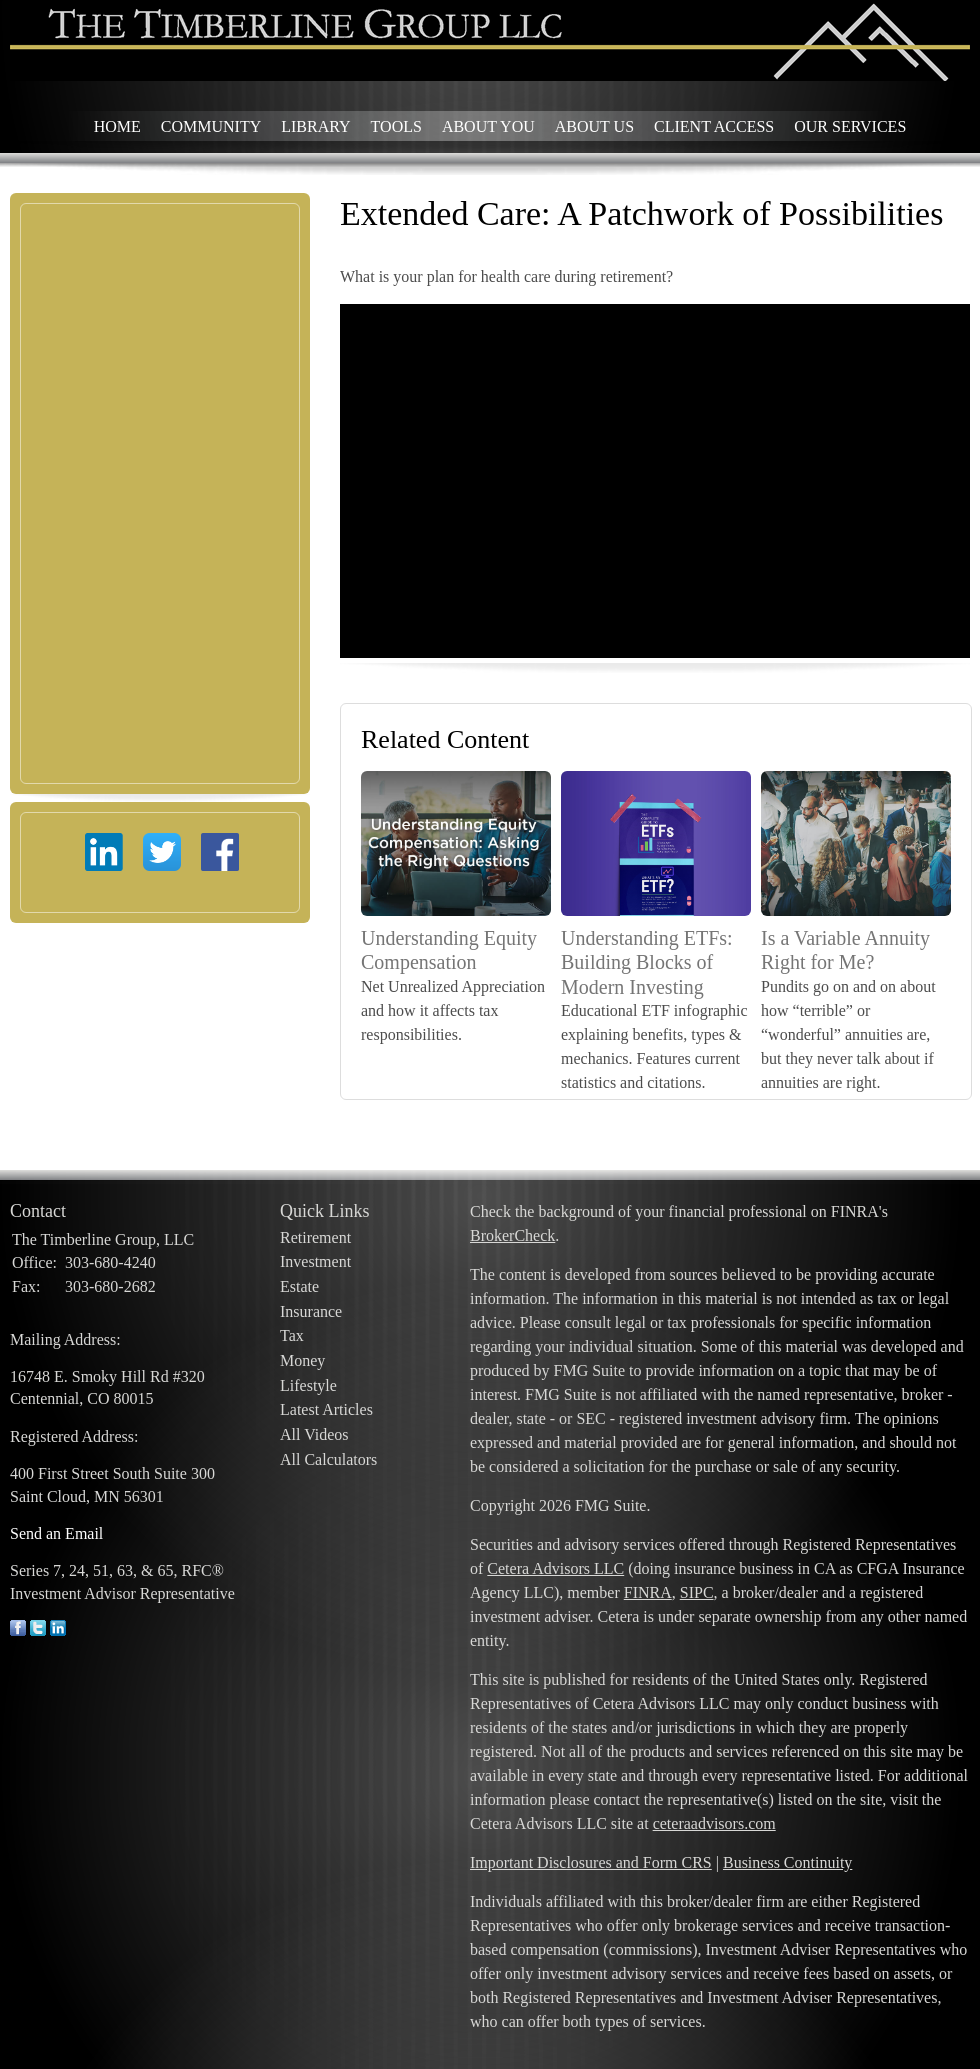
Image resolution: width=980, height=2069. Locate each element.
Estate (299, 1286)
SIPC (697, 1592)
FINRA (648, 1592)
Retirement (315, 1237)
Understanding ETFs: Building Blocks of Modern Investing (647, 962)
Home (117, 126)
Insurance (311, 1311)
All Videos (314, 1434)
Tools (396, 126)
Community (211, 126)
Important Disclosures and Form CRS (591, 1862)
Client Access (714, 126)
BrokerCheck (512, 1235)
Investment (315, 1261)
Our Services (850, 126)
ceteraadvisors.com (714, 1823)
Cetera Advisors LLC (555, 1568)
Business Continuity (787, 1862)
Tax (292, 1335)
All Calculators (328, 1459)
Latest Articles (326, 1409)
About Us (594, 126)
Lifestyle (308, 1385)
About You (488, 126)
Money (302, 1360)
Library (315, 126)
